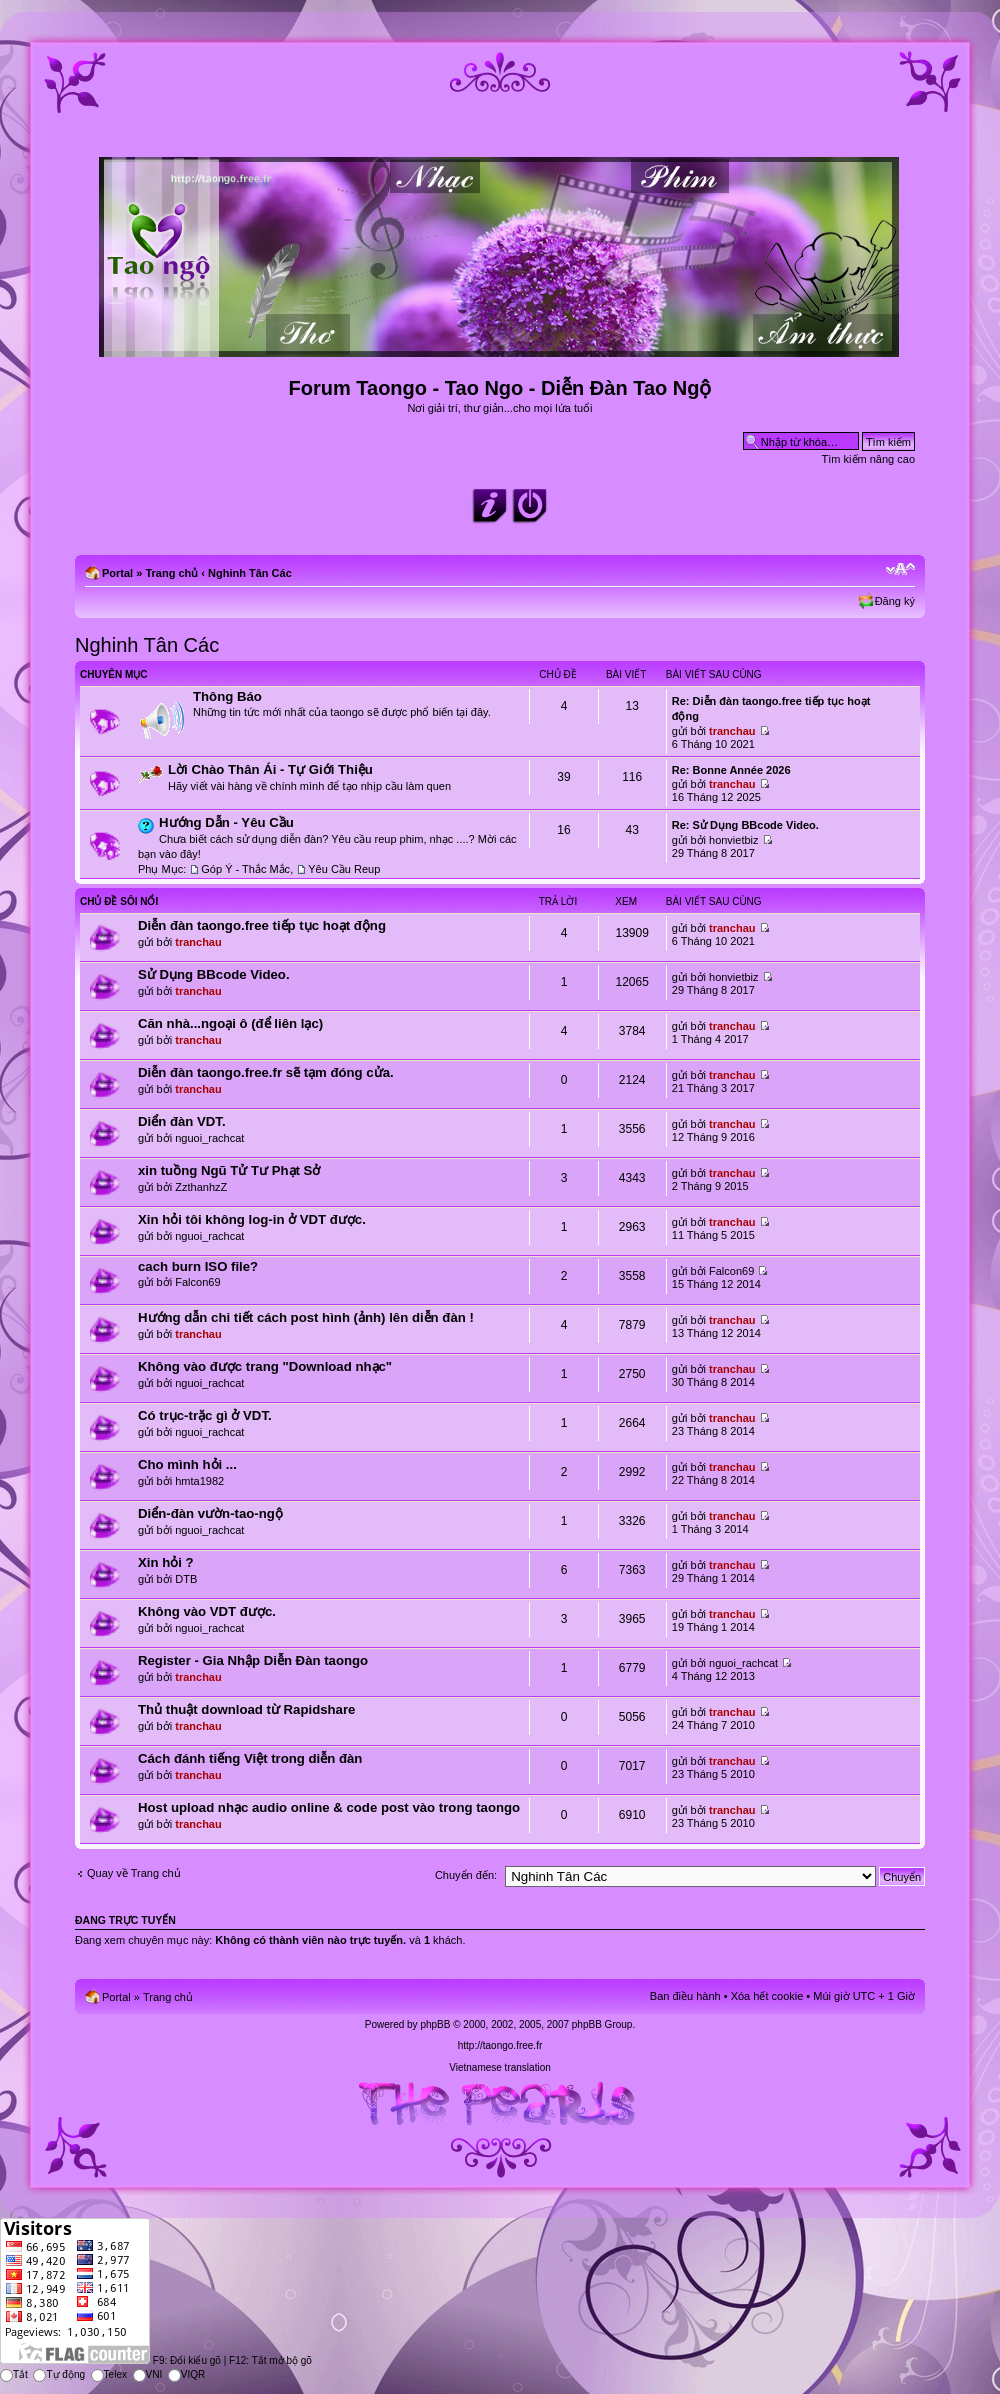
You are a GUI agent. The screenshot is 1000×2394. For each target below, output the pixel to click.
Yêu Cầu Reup (344, 869)
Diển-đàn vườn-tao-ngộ (210, 1513)
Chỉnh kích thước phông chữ (900, 569)
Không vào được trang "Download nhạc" (265, 1366)
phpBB (435, 2024)
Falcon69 (197, 1282)
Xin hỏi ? (166, 1562)
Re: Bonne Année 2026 (731, 770)
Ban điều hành (685, 1996)
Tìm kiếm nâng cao (868, 459)
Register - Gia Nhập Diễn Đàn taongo (253, 1660)
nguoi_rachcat (209, 1138)
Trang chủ (171, 573)
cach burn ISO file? (198, 1266)
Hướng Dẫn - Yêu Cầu (226, 822)
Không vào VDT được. (207, 1611)
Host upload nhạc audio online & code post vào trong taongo (329, 1807)
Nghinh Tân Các (250, 573)
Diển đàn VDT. (182, 1121)
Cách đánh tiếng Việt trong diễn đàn (250, 1758)
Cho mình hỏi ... (187, 1464)
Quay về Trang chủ (134, 1873)
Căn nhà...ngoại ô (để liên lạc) (230, 1023)
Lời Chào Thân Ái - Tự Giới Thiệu (270, 769)
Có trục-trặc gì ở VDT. (205, 1415)
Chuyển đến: (466, 1875)
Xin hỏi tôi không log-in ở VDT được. (252, 1219)
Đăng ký (895, 601)
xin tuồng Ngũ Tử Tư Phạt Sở (229, 1170)
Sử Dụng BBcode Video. (214, 974)
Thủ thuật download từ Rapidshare (246, 1709)
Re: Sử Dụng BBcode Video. (745, 825)
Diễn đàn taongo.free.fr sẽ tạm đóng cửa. (266, 1072)
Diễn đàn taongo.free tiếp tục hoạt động (262, 925)
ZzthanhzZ (201, 1187)
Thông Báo (227, 696)
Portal (117, 573)
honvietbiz (734, 840)
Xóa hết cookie (767, 1996)
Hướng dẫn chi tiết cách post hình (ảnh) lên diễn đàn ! (306, 1317)
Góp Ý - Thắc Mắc (245, 869)
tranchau (732, 731)
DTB (186, 1579)
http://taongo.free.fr (500, 2045)
